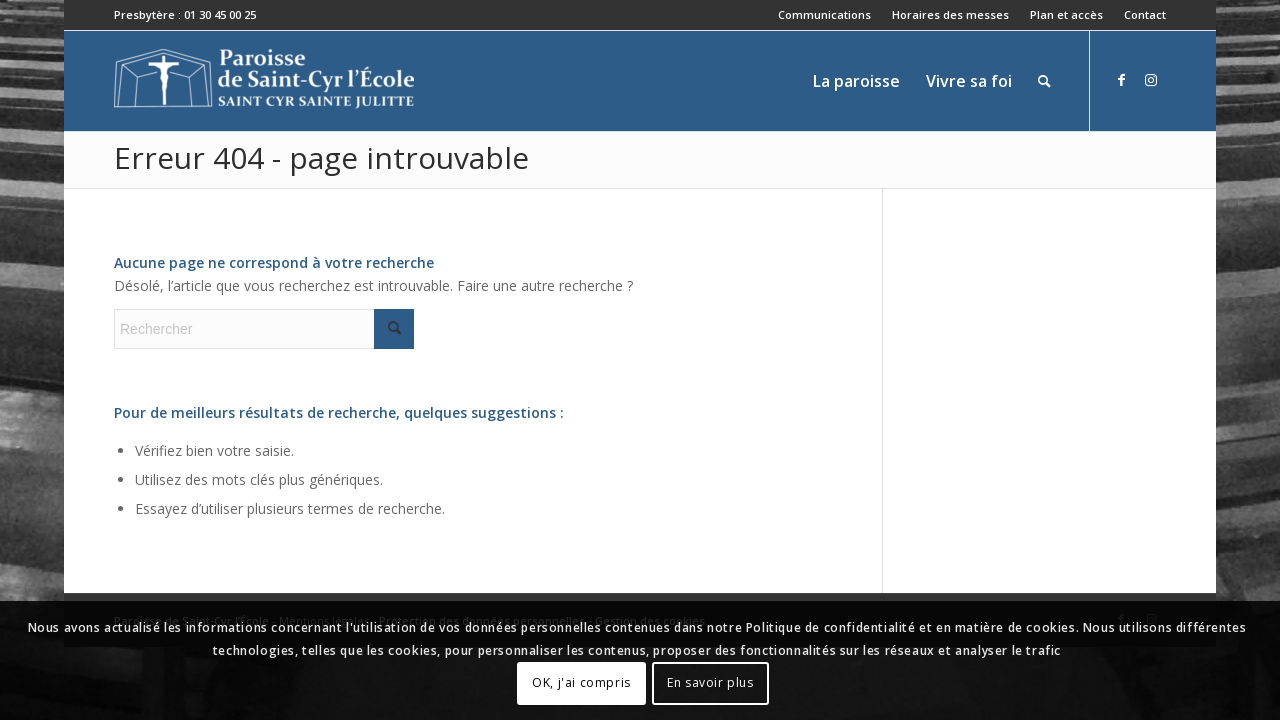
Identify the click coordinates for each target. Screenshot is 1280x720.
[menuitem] (825, 15)
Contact (1145, 14)
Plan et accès (1066, 14)
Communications (824, 14)
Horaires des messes (950, 14)
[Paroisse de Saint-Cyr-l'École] (264, 81)
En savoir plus (710, 682)
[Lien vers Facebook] (1121, 80)
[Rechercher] (1044, 81)
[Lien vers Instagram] (1151, 80)
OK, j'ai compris (581, 682)
